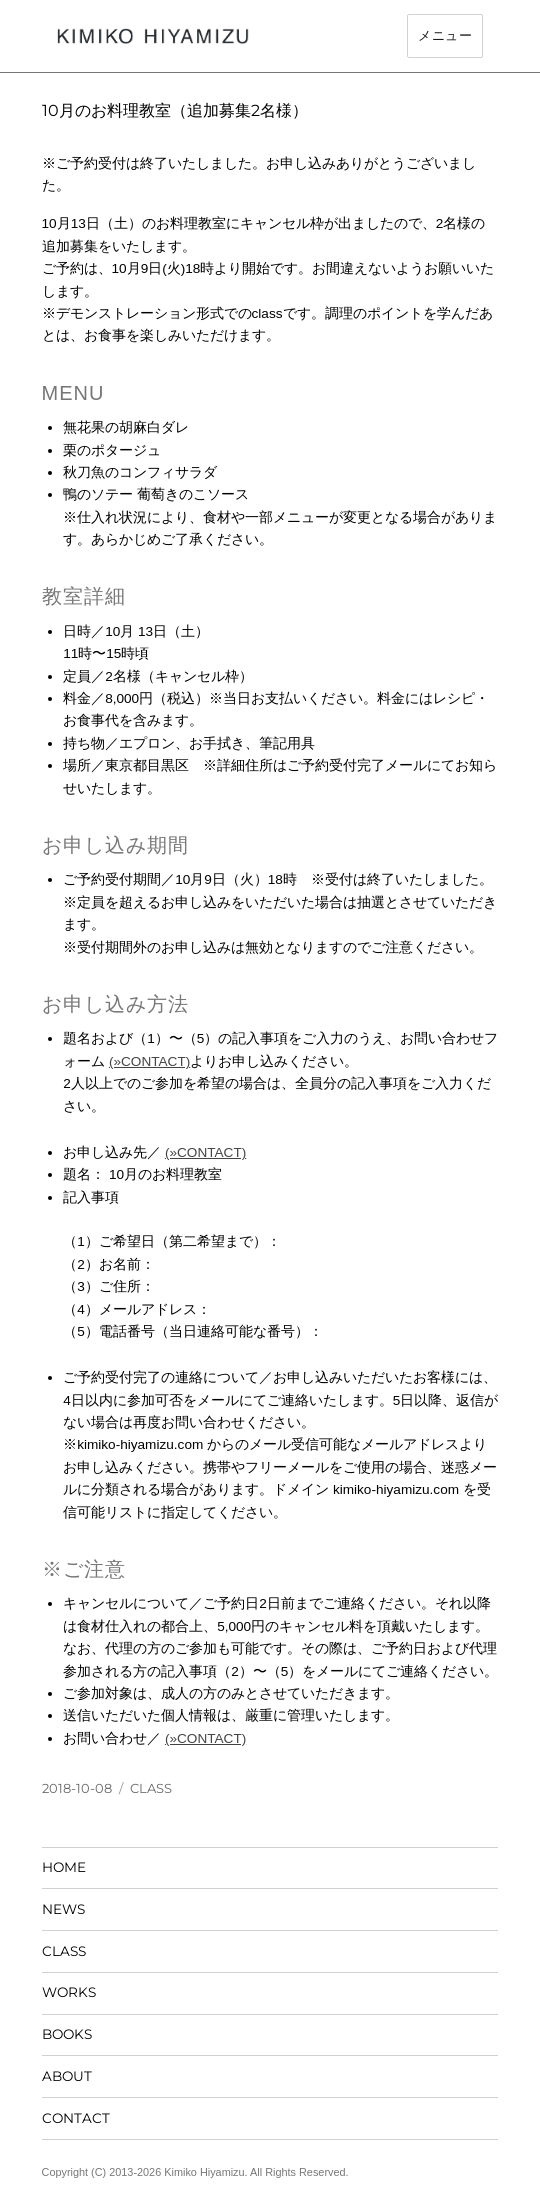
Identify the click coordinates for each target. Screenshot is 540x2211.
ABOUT (67, 2076)
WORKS (69, 1992)
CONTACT (76, 2118)
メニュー (445, 35)
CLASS (151, 1788)
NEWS (63, 1909)
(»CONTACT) (149, 1061)
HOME (64, 1867)
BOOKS (67, 2034)
